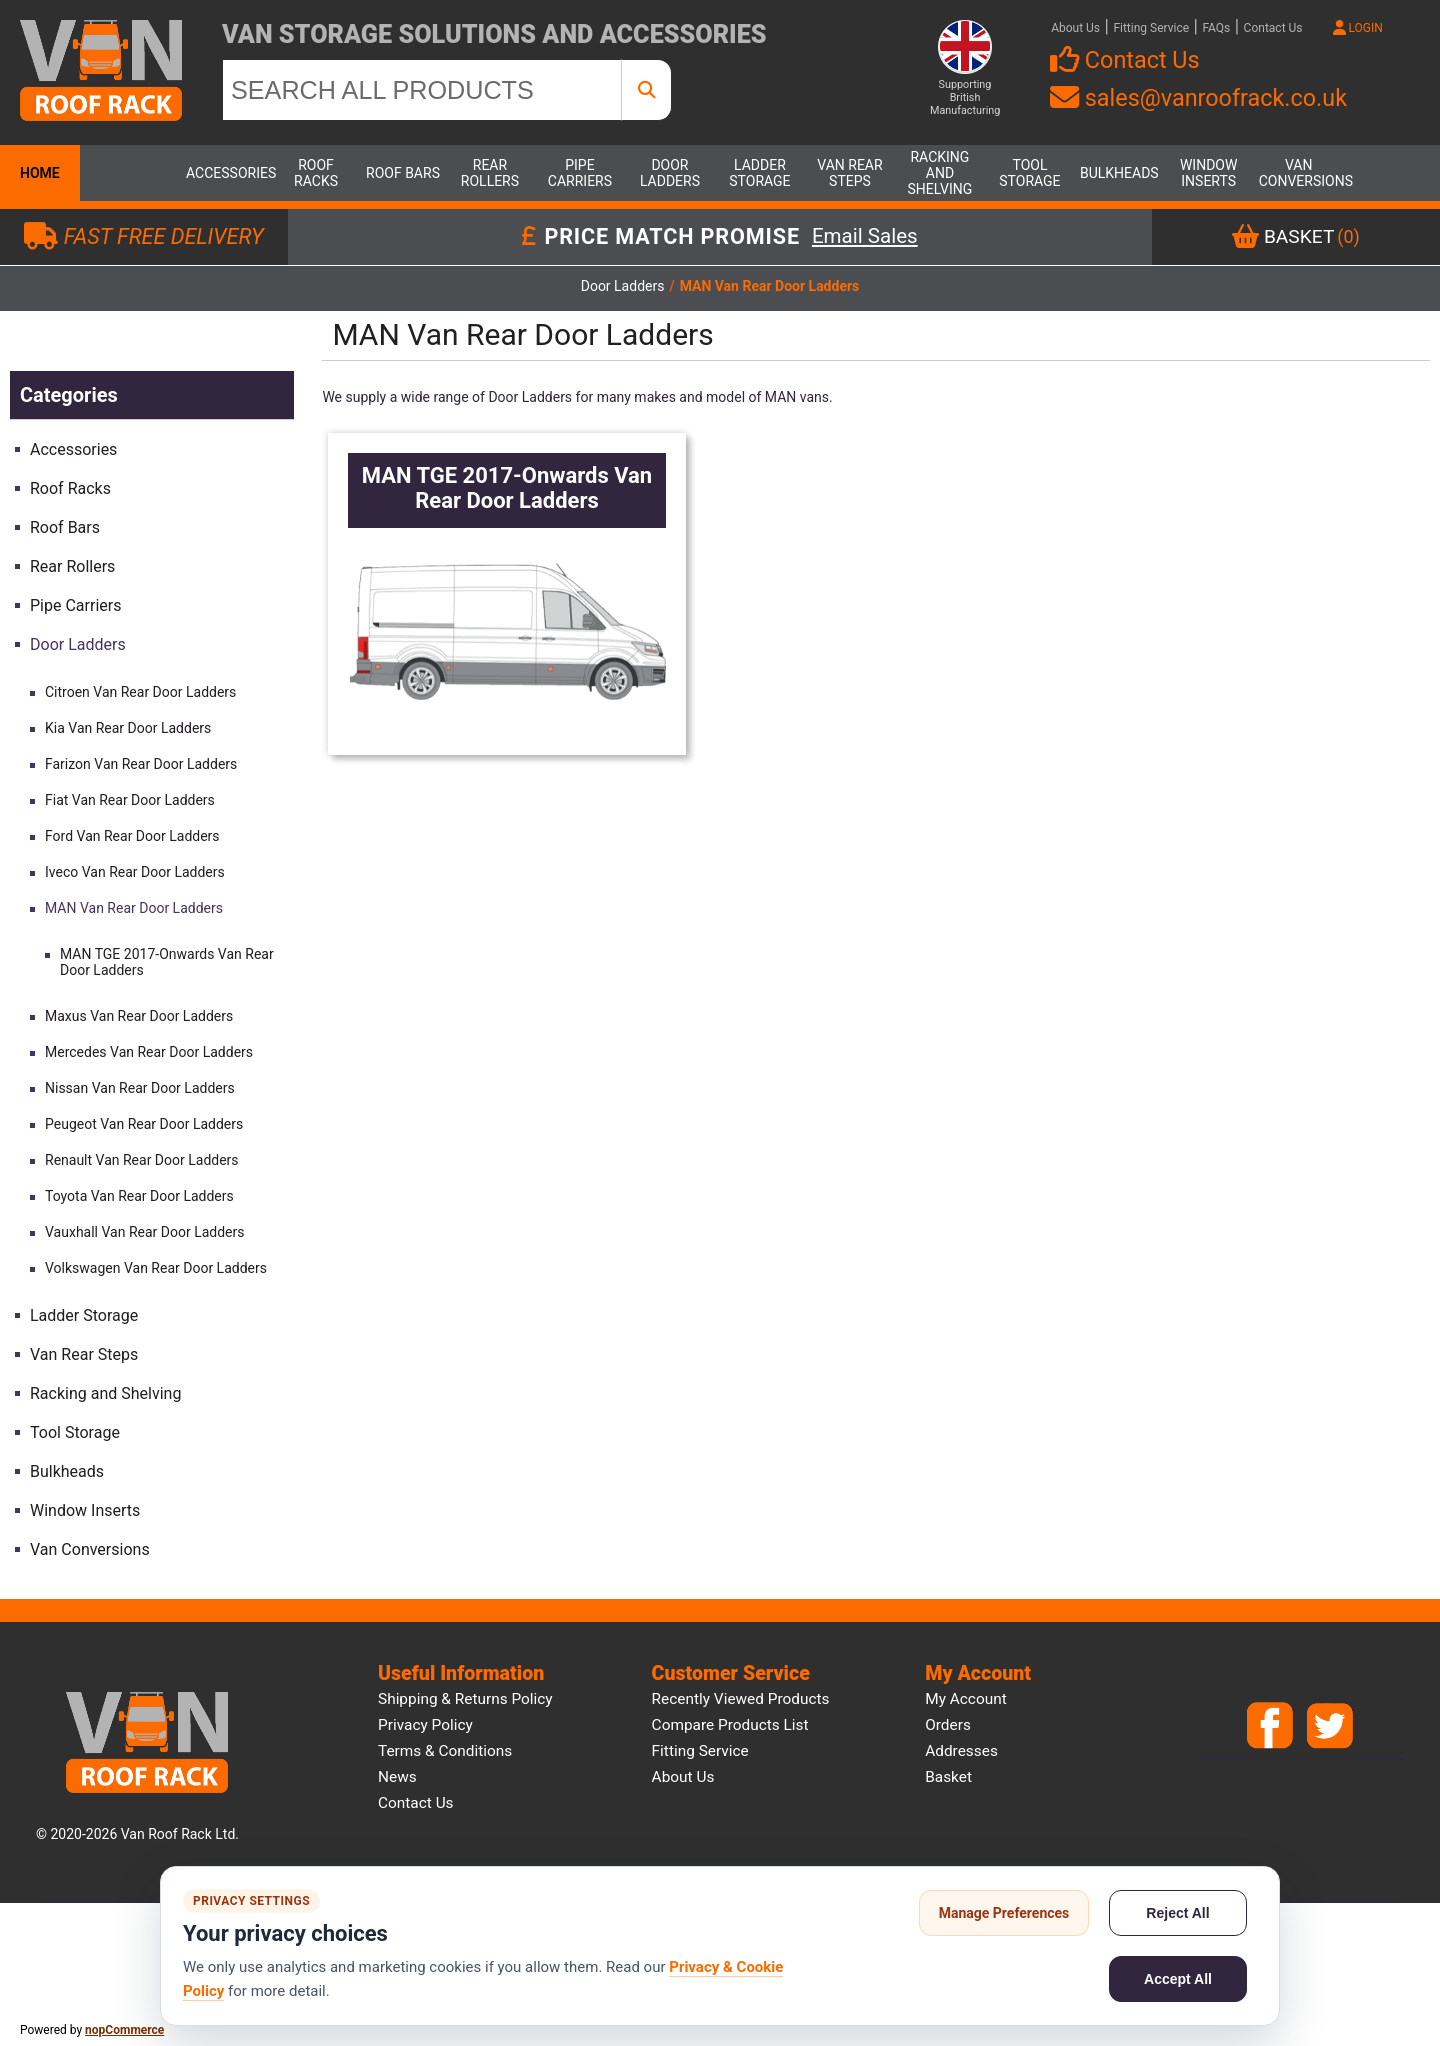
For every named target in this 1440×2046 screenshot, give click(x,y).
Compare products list (730, 1725)
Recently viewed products (741, 1699)
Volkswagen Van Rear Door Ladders (156, 1268)
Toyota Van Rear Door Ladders (139, 1196)
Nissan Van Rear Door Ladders (140, 1088)
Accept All (1178, 1979)
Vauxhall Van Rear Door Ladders (145, 1232)
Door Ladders (670, 173)
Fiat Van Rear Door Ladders (130, 800)
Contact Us (1273, 28)
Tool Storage (1029, 173)
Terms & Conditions (445, 1751)
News (397, 1777)
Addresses (961, 1751)
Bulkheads (1119, 173)
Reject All (1177, 1913)
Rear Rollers (490, 173)
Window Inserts (1208, 173)
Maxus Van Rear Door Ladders (139, 1016)
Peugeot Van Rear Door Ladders (144, 1124)
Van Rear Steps (849, 173)
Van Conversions (1299, 173)
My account (966, 1699)
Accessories (226, 173)
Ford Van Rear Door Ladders (132, 836)
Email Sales (865, 237)
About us (683, 1777)
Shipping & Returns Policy (465, 1699)
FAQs (1216, 28)
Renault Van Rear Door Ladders (142, 1160)
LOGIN (1358, 28)
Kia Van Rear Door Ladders (128, 728)
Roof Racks (316, 173)
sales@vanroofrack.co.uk (1198, 98)
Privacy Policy (425, 1725)
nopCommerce (124, 2030)
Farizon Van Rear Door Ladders (141, 764)
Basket (948, 1777)
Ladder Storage (759, 173)
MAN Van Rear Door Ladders (134, 908)
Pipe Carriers (580, 173)
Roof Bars (403, 173)
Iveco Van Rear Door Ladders (135, 872)
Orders (948, 1725)
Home (40, 173)
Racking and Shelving (940, 173)
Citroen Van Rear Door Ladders (140, 692)
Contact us (416, 1803)
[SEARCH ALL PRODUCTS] (422, 90)
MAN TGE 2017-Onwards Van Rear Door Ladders (167, 962)
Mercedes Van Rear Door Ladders (149, 1052)
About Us (1075, 28)
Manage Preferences (1004, 1913)
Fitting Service (1151, 28)
